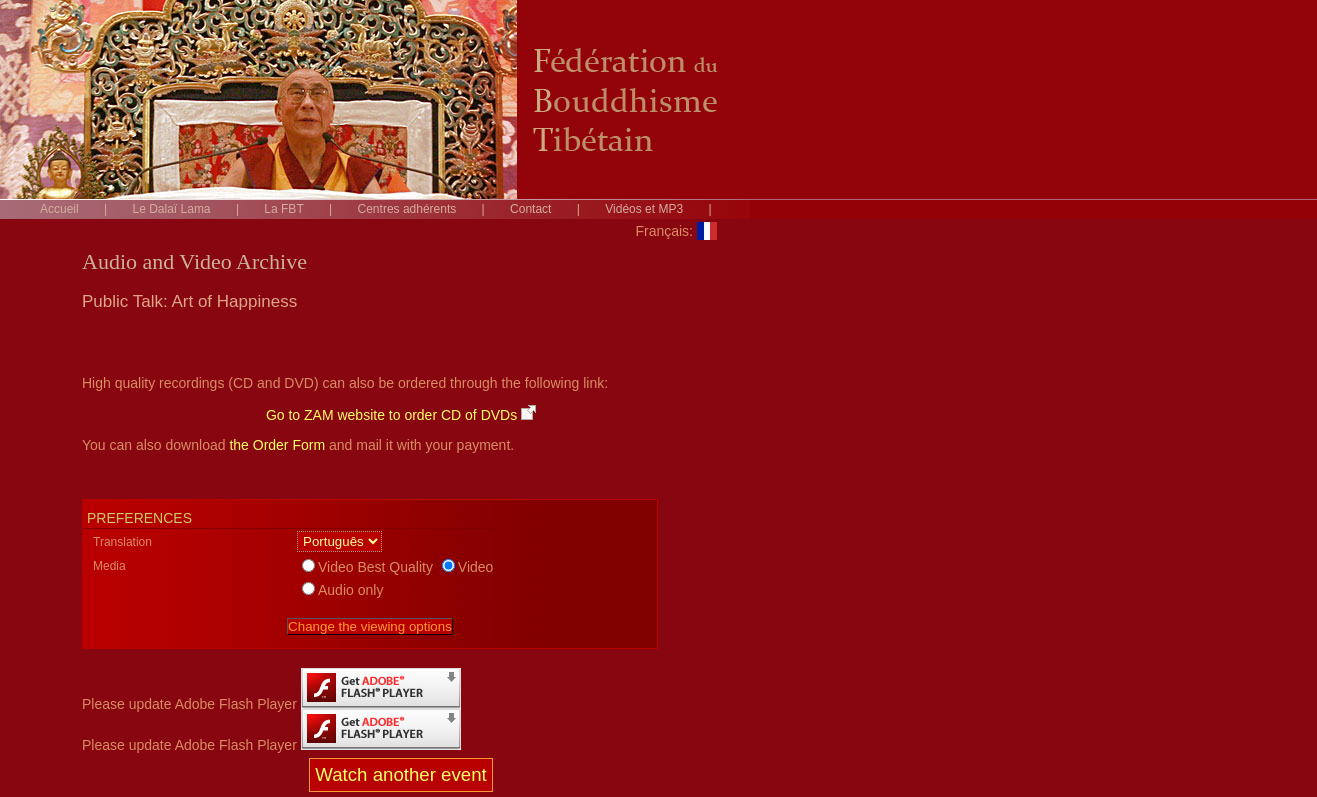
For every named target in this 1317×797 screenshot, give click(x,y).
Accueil (59, 209)
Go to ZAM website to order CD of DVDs (401, 415)
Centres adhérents (407, 209)
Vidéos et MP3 (644, 209)
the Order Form (277, 445)
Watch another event (400, 774)
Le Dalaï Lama (172, 209)
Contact (530, 209)
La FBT (283, 209)
